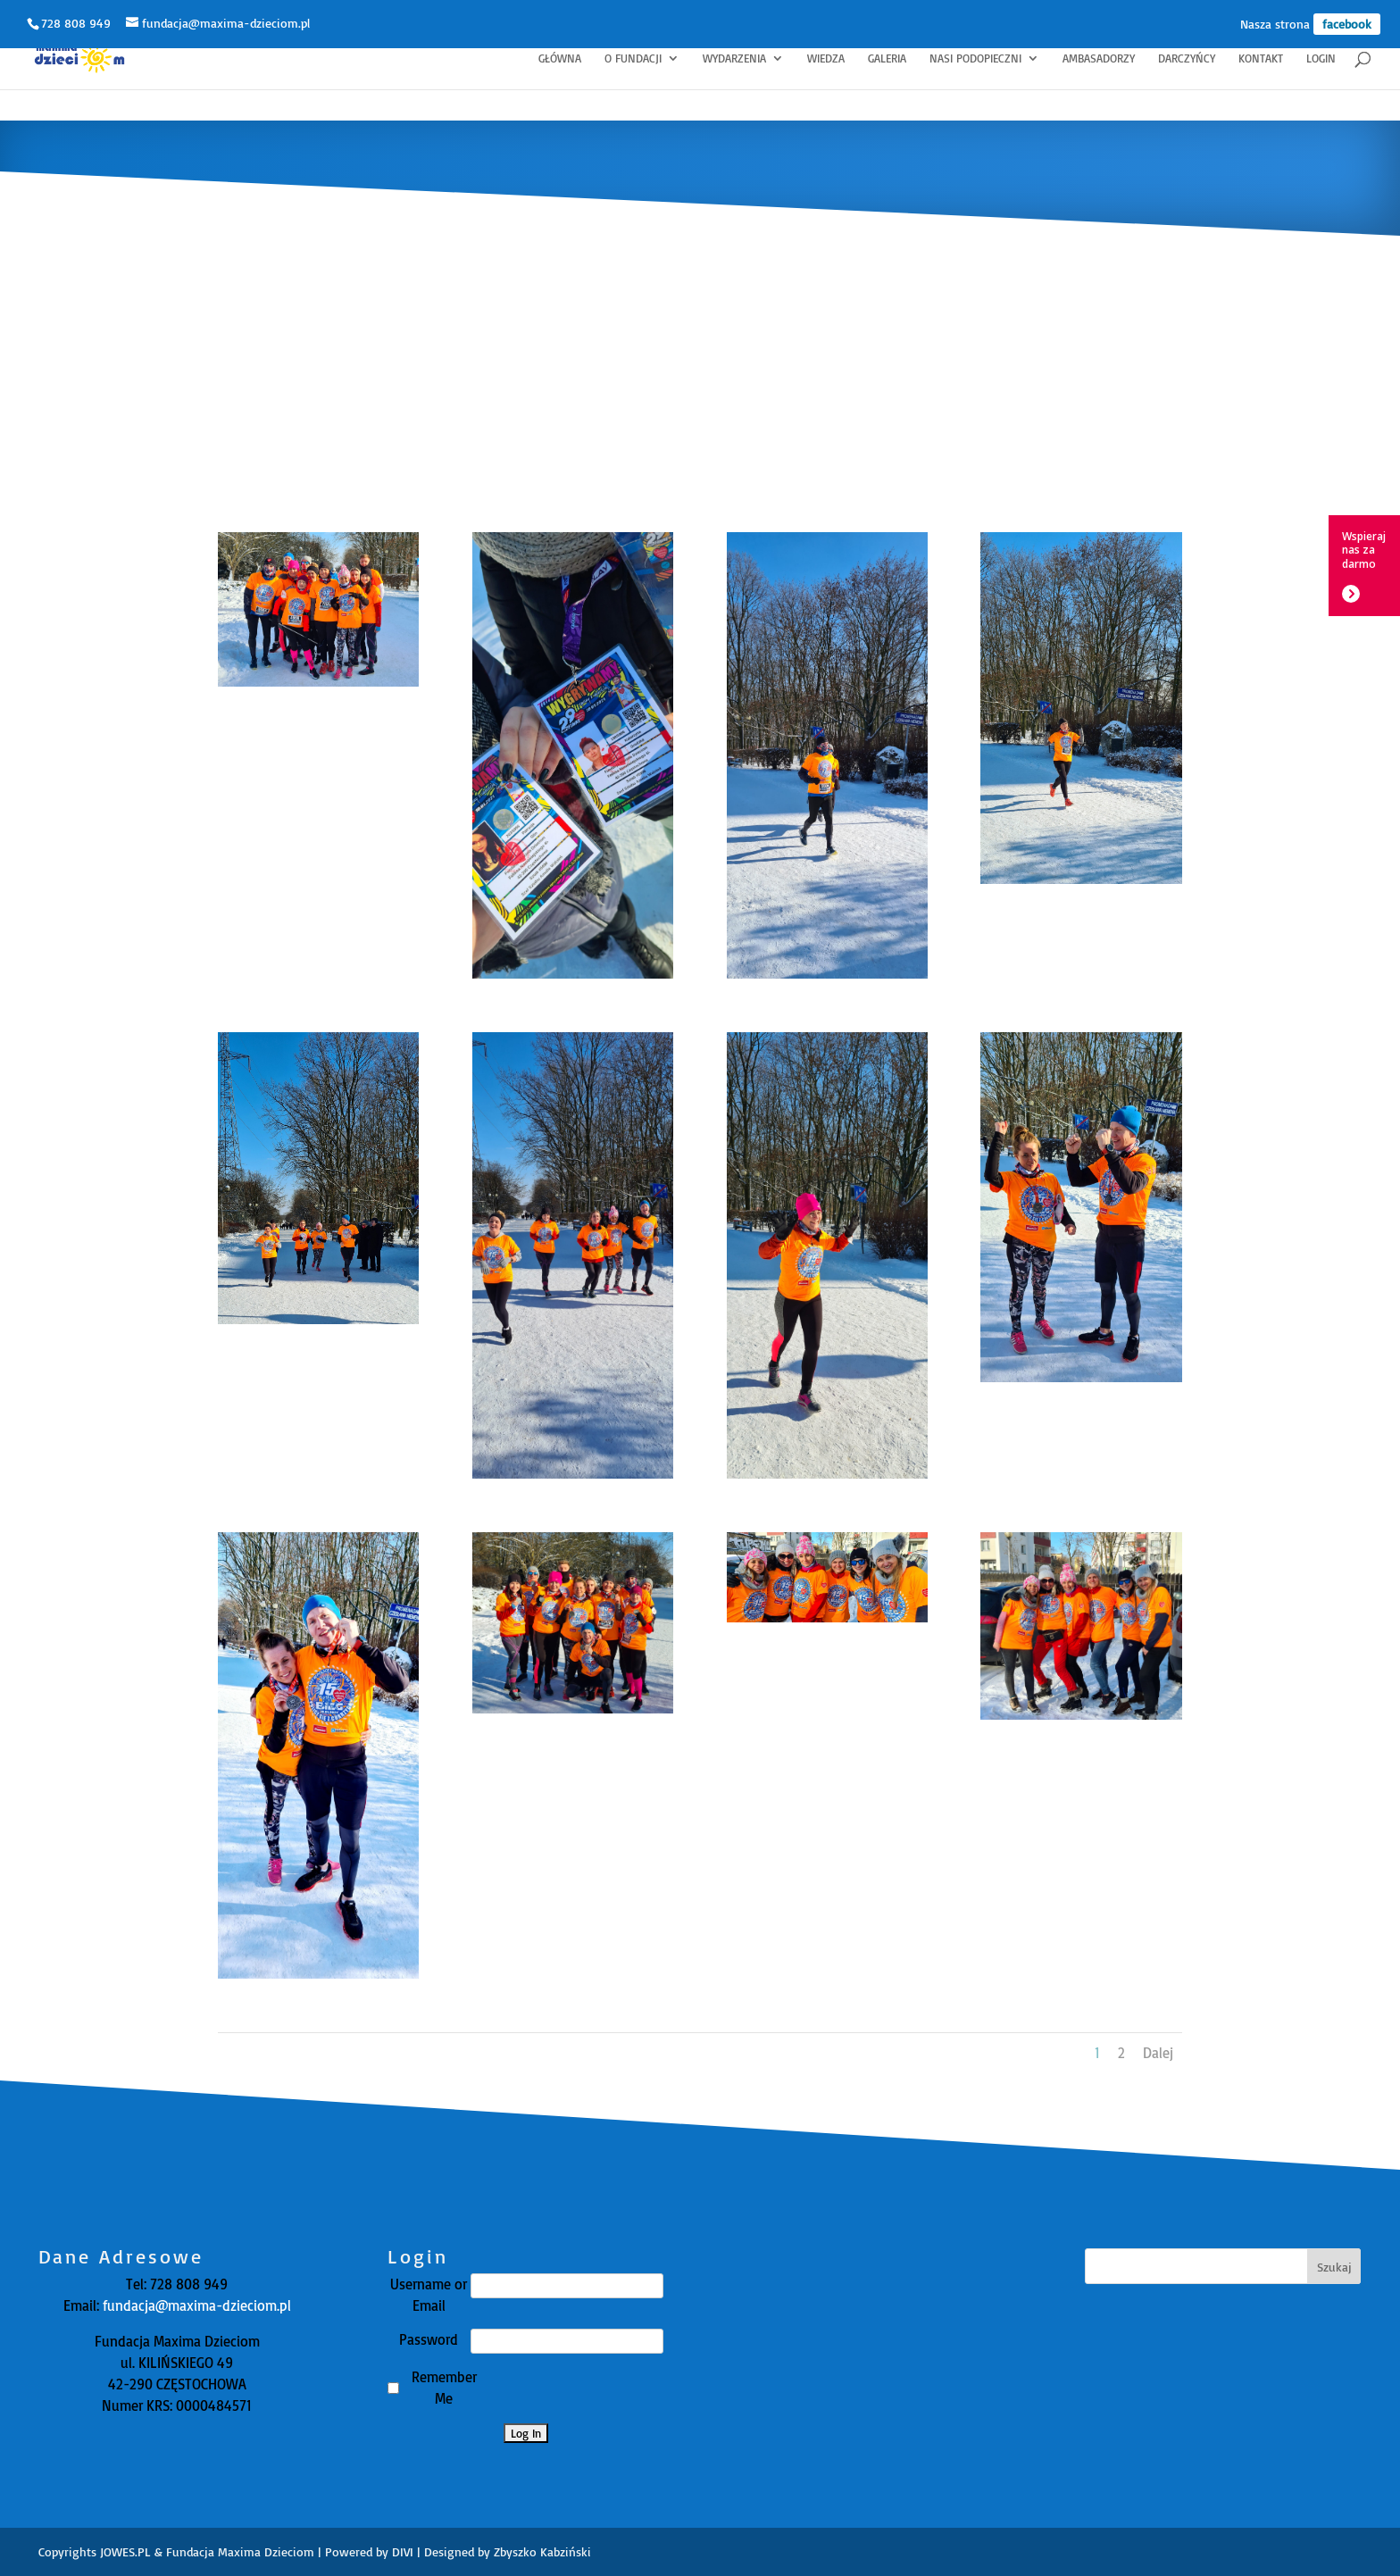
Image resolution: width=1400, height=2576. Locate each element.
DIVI (402, 2551)
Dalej (1158, 2053)
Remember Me (444, 2387)
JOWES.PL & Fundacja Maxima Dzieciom (207, 2551)
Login (1321, 58)
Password (428, 2339)
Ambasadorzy (1098, 58)
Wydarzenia (734, 58)
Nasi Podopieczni (975, 58)
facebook (1346, 23)
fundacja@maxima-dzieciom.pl (195, 2305)
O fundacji (633, 58)
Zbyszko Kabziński (542, 2551)
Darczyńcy (1186, 58)
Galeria (887, 58)
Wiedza (826, 58)
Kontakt (1260, 58)
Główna (559, 58)
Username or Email (428, 2294)
